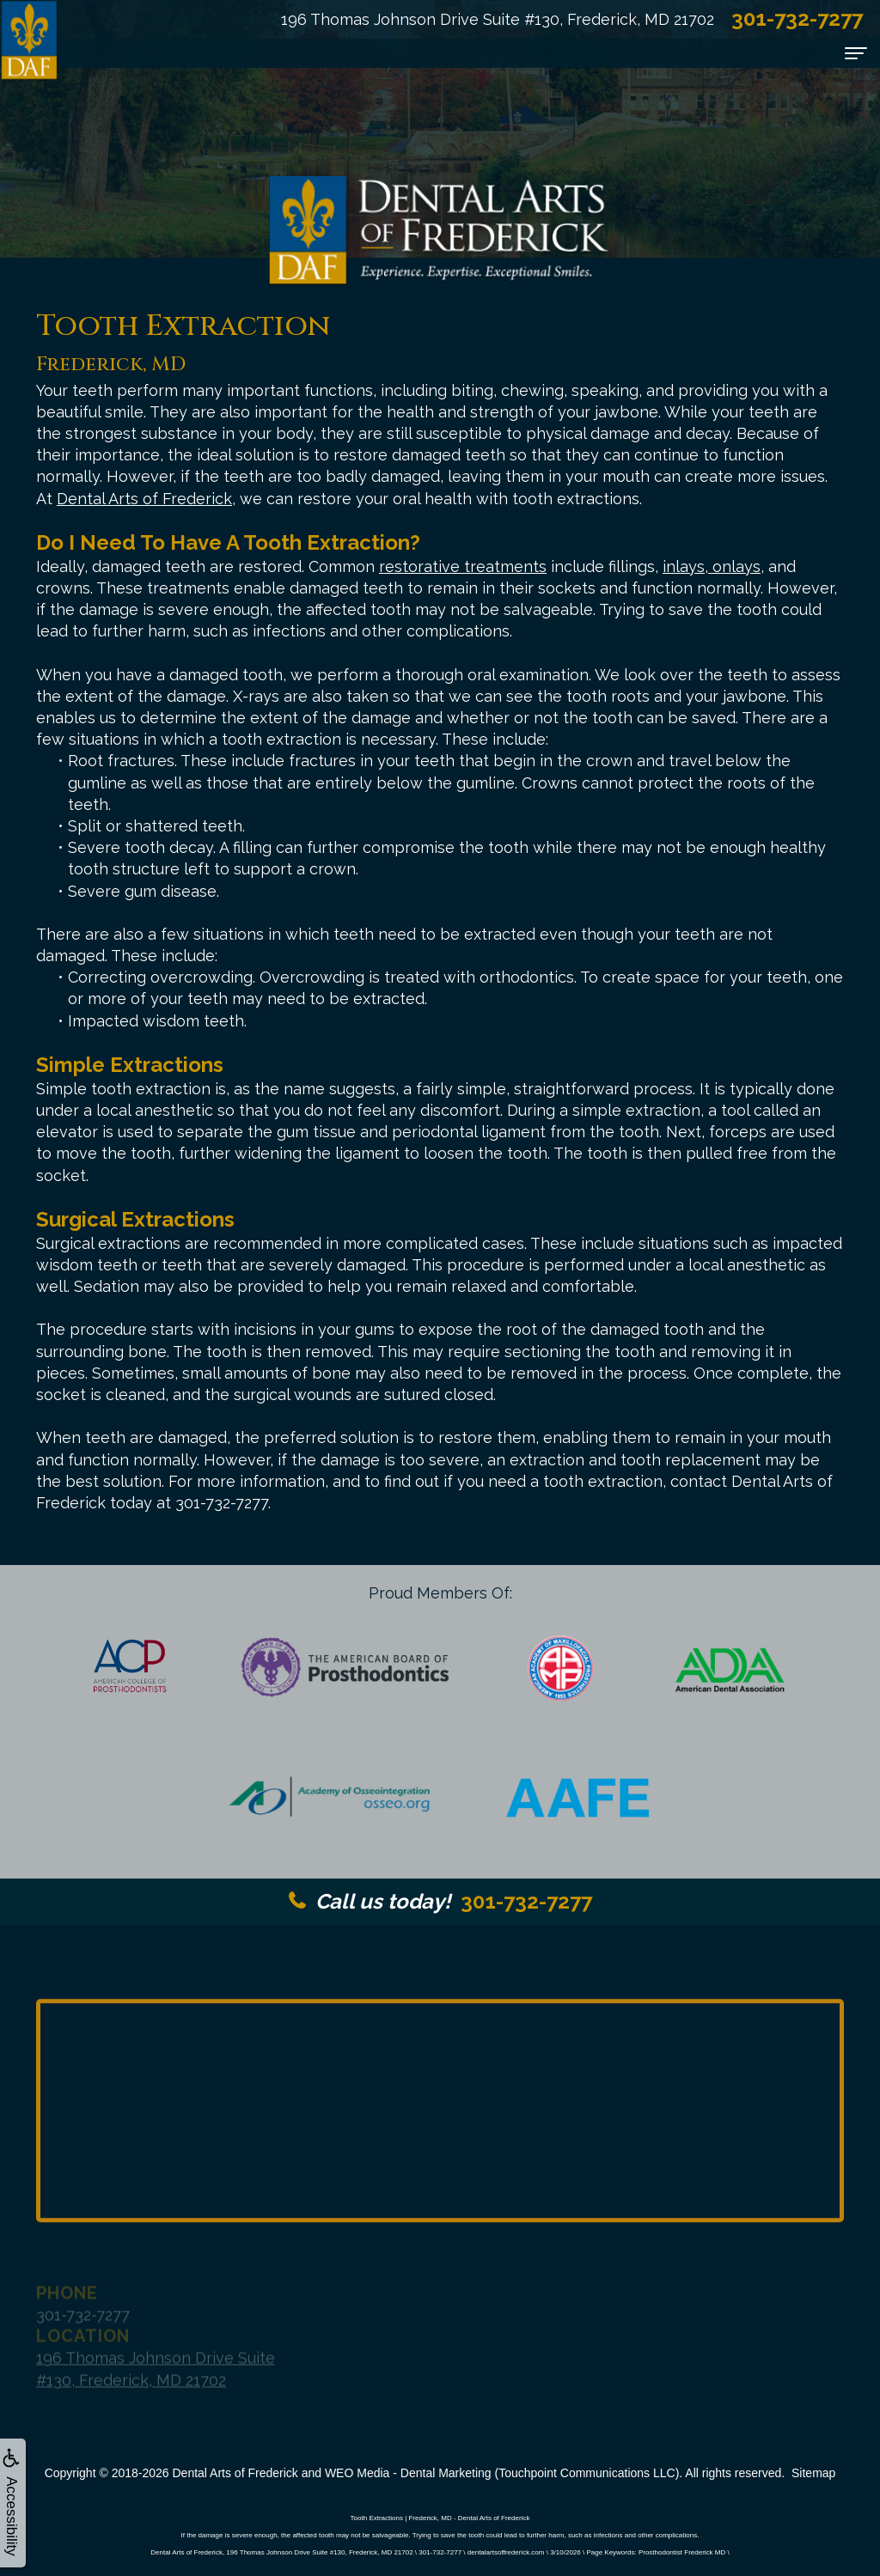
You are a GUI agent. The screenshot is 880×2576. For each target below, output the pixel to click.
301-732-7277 (440, 1901)
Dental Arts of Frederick (144, 499)
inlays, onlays (712, 566)
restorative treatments (463, 566)
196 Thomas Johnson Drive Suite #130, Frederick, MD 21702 (497, 19)
